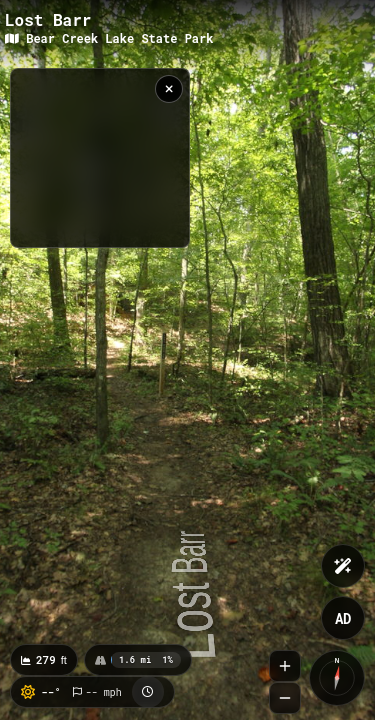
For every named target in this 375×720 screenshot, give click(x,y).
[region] (100, 158)
